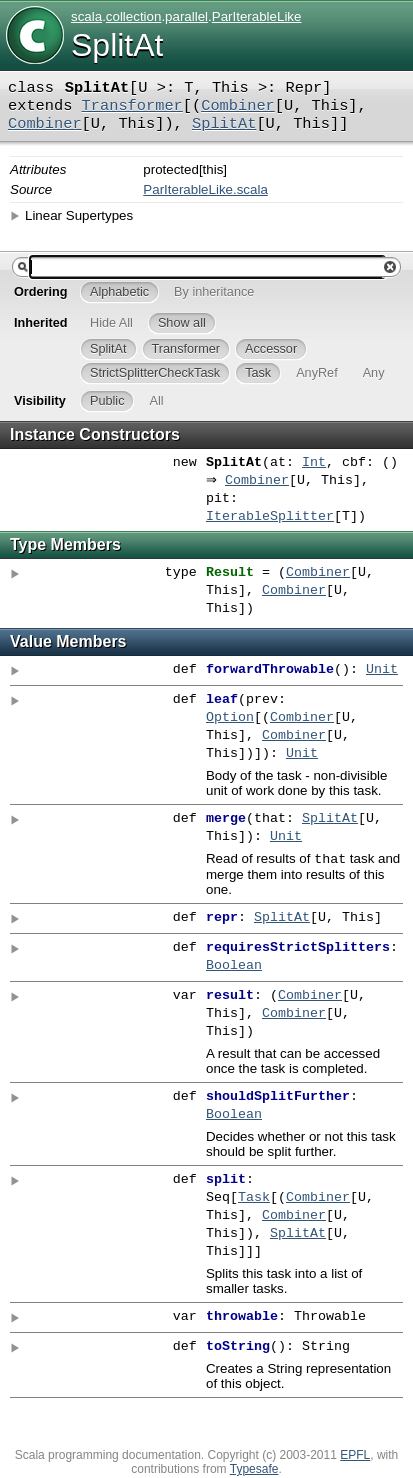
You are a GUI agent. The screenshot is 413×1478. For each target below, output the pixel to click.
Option (230, 718)
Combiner (238, 106)
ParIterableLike (257, 16)
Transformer (132, 106)
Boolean (234, 968)
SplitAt (224, 124)
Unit (382, 670)
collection (134, 16)
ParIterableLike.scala (205, 189)
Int (314, 463)
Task (254, 1200)
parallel (186, 16)
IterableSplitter (270, 517)
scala (86, 16)
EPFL (355, 1457)
